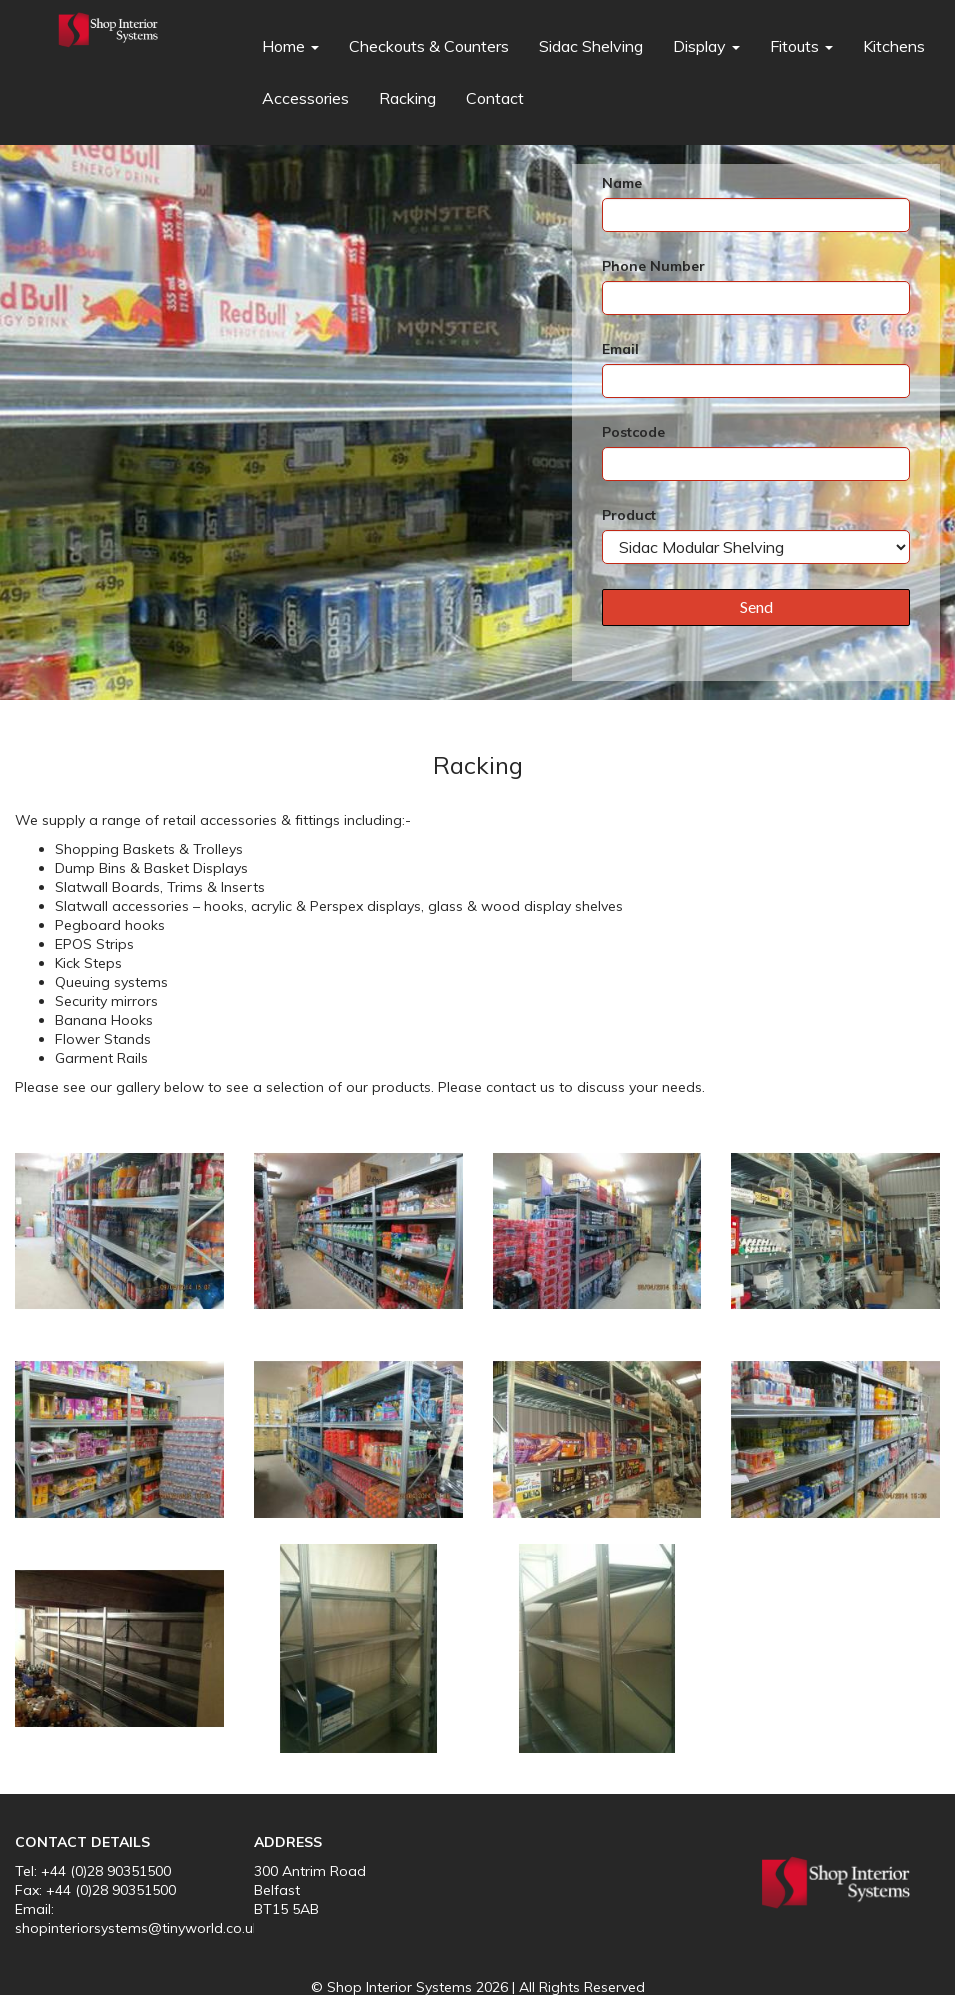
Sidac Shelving (591, 46)
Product (629, 515)
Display (706, 46)
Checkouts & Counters (429, 46)
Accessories (305, 98)
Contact (495, 98)
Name (622, 183)
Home (290, 46)
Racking (407, 98)
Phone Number (653, 266)
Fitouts (801, 46)
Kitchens (894, 46)
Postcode (633, 432)
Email (620, 349)
